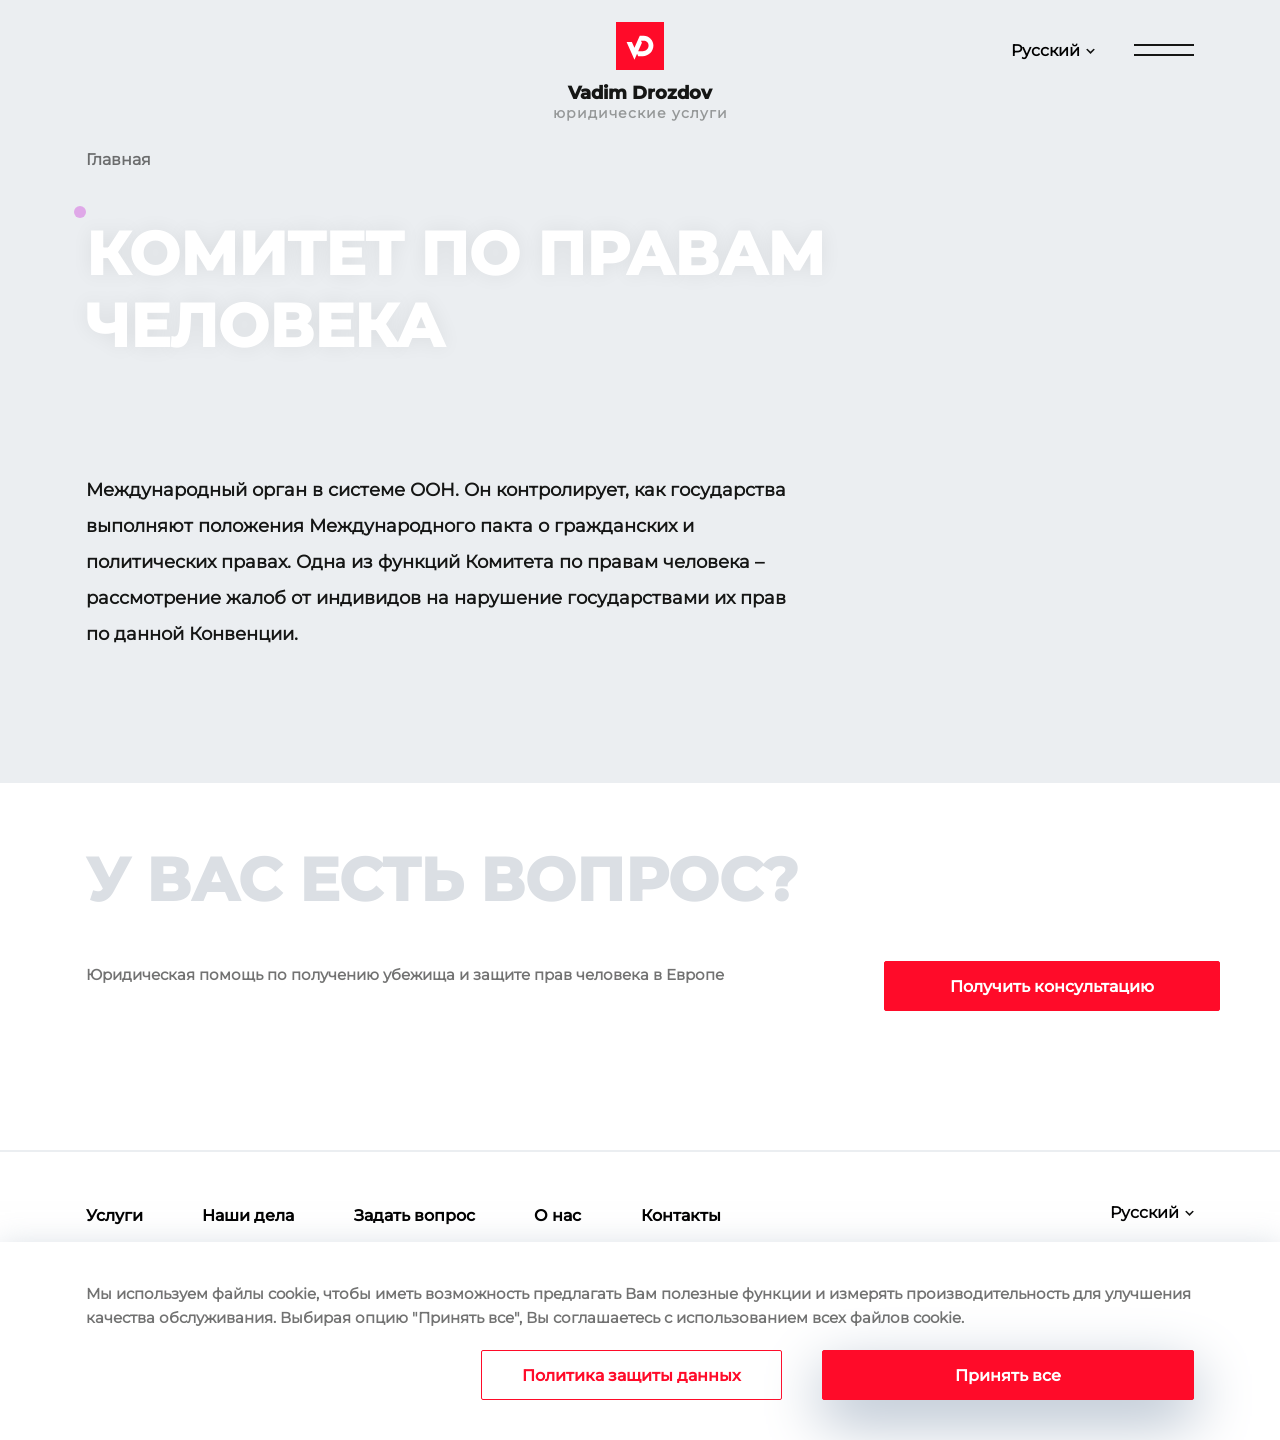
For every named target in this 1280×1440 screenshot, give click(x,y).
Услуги (114, 1215)
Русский (1045, 50)
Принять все (1008, 1375)
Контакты (681, 1215)
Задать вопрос (414, 1215)
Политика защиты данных (631, 1375)
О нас (557, 1215)
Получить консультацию (1052, 986)
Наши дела (248, 1215)
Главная (118, 159)
